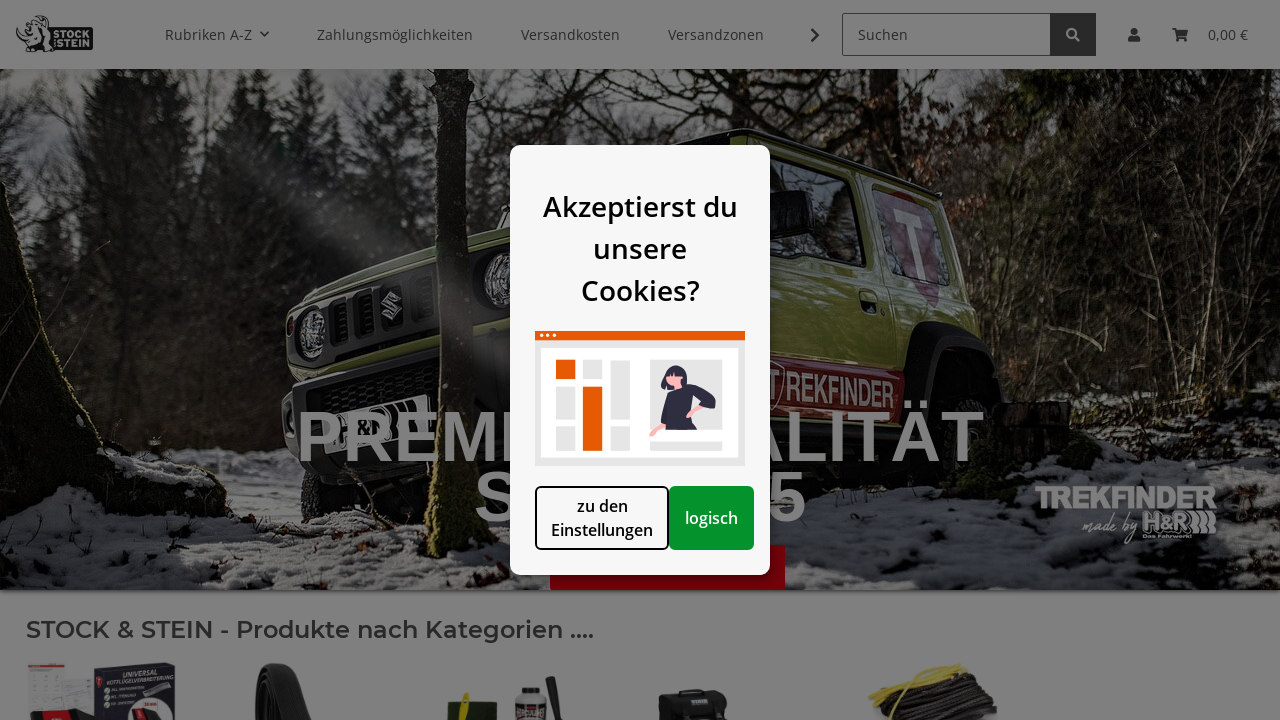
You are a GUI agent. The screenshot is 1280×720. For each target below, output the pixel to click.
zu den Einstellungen (537, 559)
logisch (742, 559)
